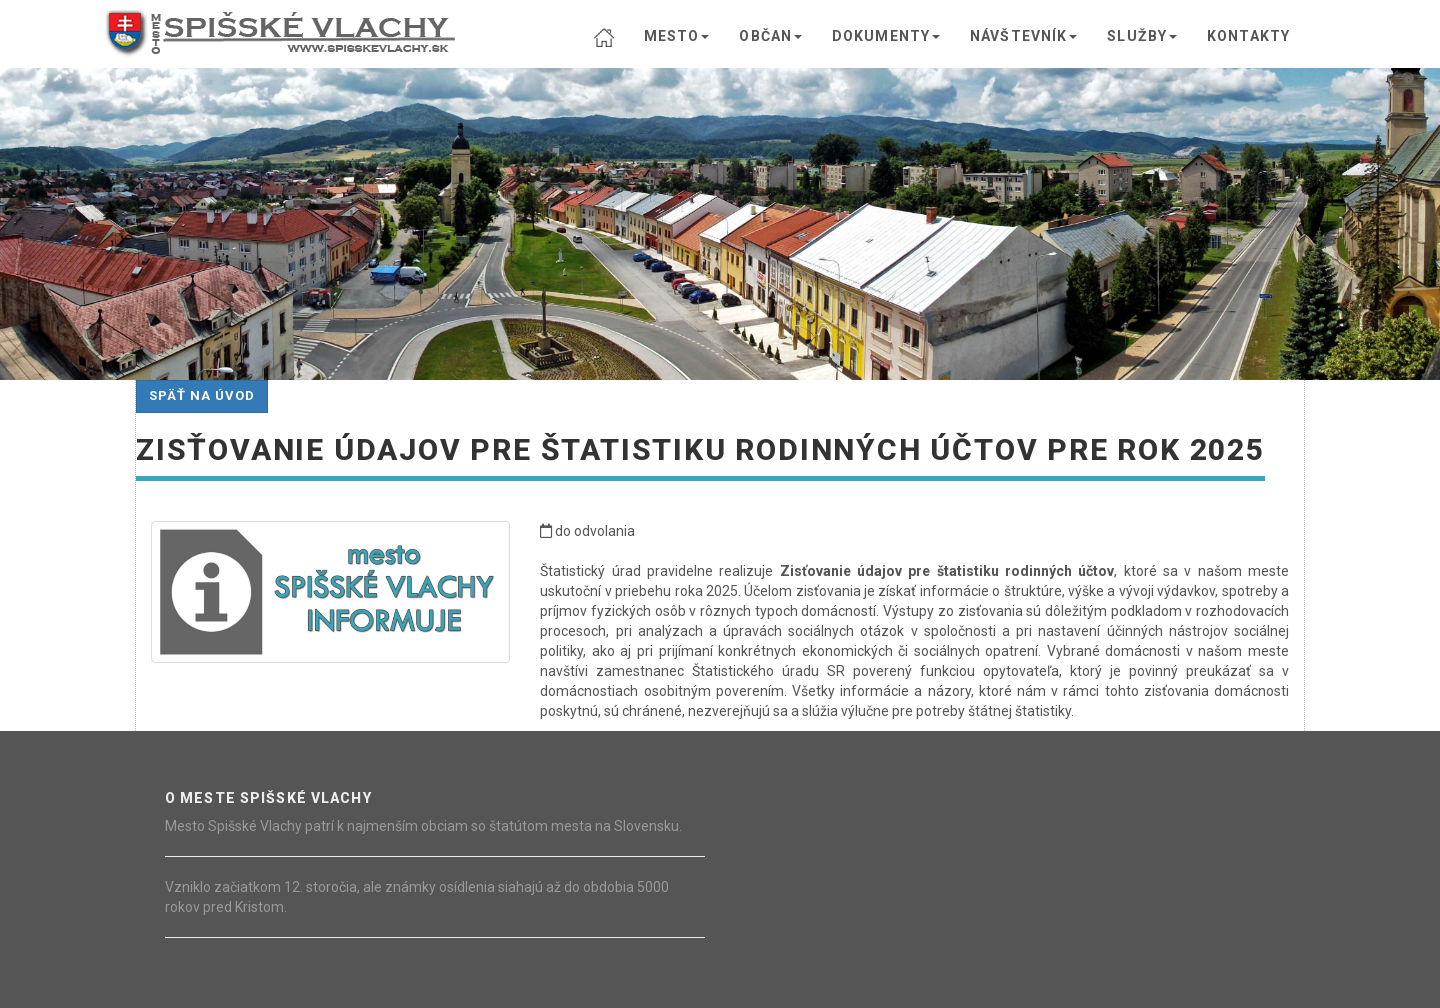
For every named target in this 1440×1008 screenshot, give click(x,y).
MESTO (677, 36)
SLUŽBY (1142, 36)
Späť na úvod (202, 395)
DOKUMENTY (886, 36)
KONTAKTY (1248, 36)
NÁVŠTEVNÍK (1023, 36)
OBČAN (770, 36)
